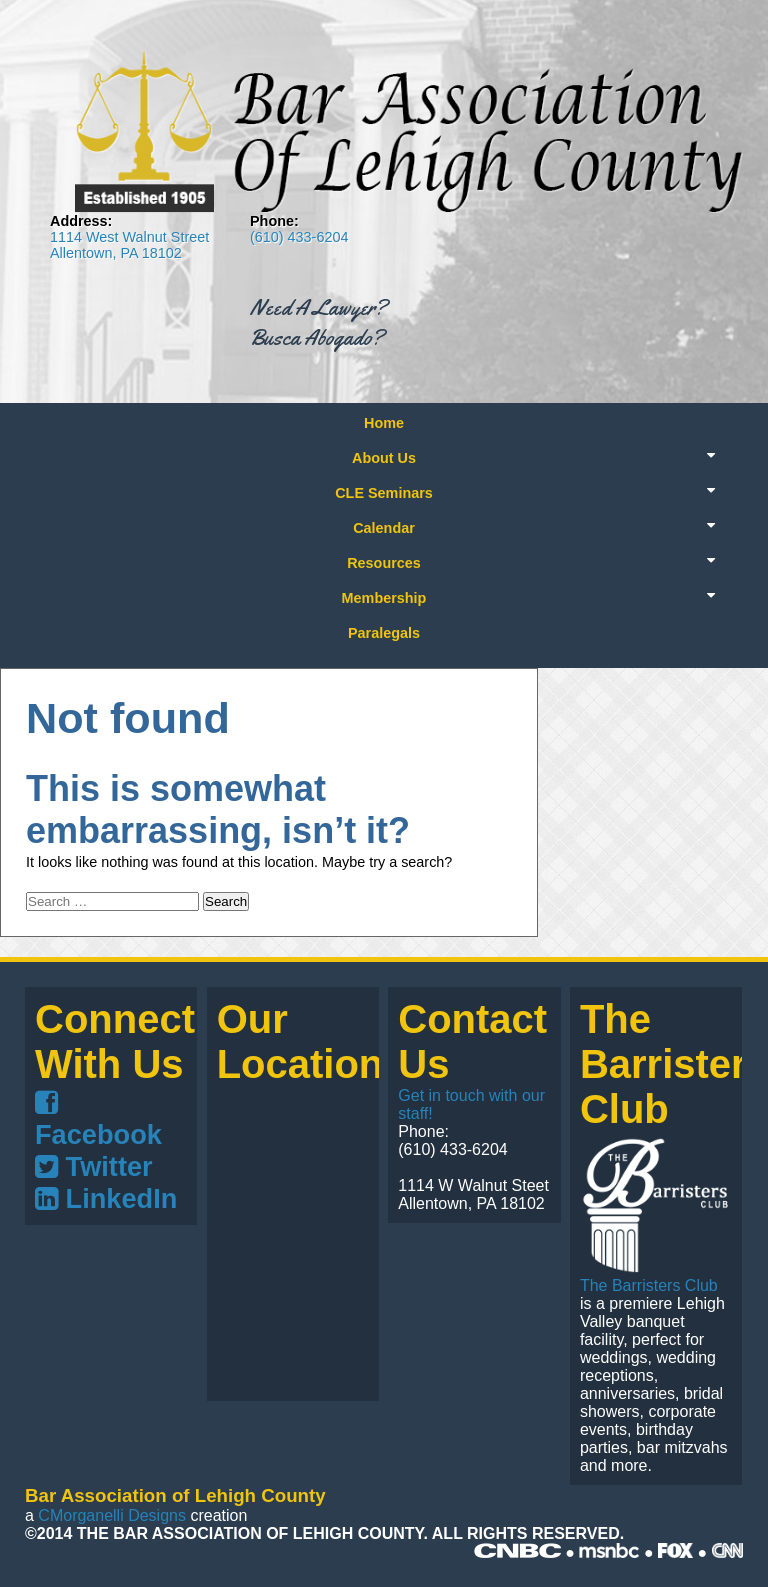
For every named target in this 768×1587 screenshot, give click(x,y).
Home (384, 423)
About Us (384, 458)
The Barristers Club (649, 1285)
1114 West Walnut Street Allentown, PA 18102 (129, 245)
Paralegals (384, 633)
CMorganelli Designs (112, 1515)
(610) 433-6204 (299, 237)
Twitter (94, 1166)
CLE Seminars (384, 493)
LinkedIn (106, 1198)
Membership (384, 598)
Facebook (98, 1119)
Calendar (384, 528)
